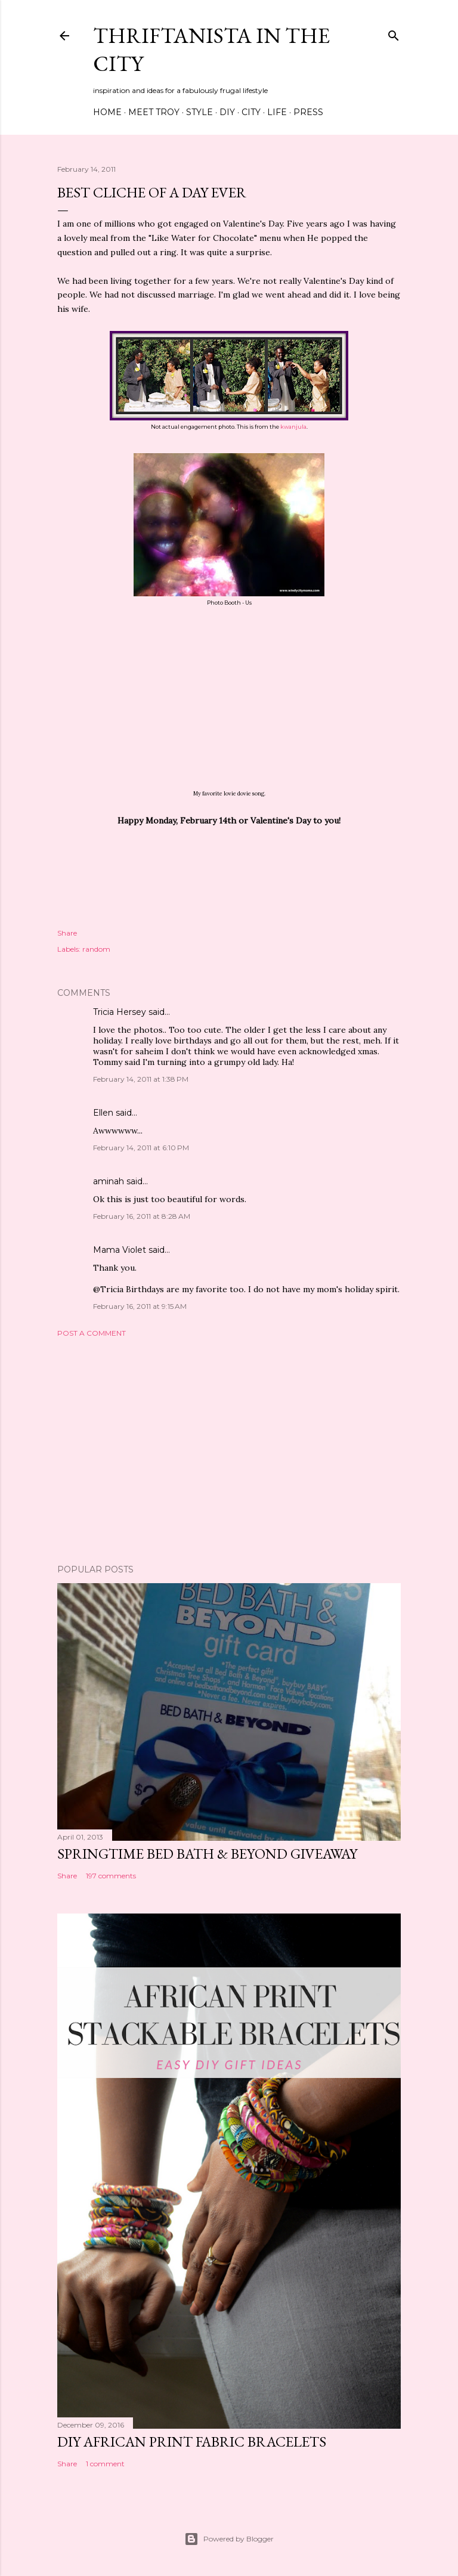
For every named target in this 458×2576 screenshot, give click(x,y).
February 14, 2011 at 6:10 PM (141, 1147)
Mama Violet (119, 1249)
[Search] (393, 33)
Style (199, 112)
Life (277, 112)
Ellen (103, 1112)
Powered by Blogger (229, 2539)
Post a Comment (91, 1333)
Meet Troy (154, 112)
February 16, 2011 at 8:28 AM (141, 1216)
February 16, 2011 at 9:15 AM (140, 1306)
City (251, 112)
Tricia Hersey (119, 1012)
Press (308, 112)
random (96, 949)
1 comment (105, 2463)
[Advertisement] (229, 1450)
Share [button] (67, 932)
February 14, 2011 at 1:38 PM (140, 1079)
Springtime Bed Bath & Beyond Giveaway (207, 1853)
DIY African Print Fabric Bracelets (191, 2441)
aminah (108, 1181)
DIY (227, 112)
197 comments (111, 1875)
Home (107, 112)
